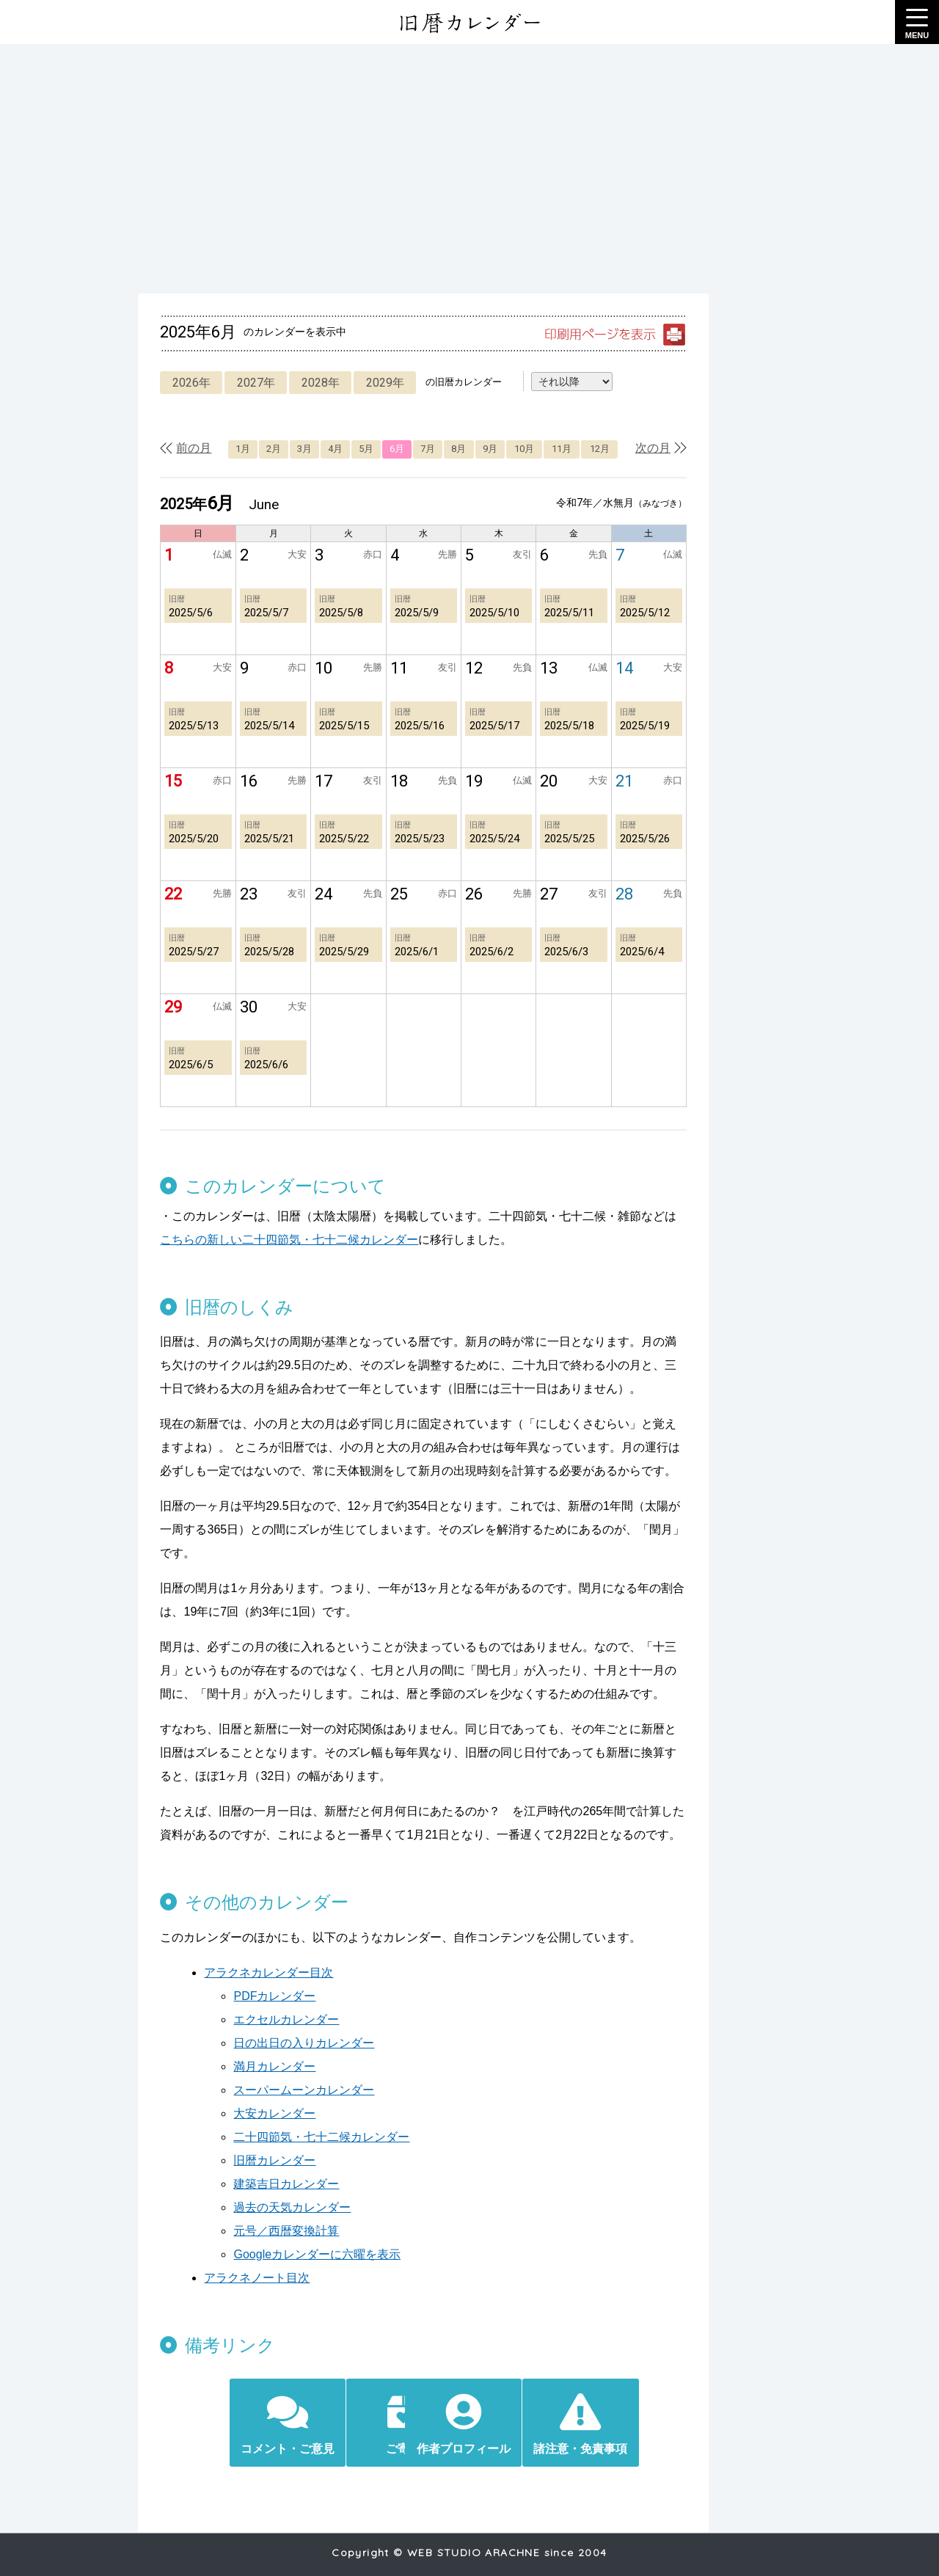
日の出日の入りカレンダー (293, 2019)
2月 (270, 448)
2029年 (377, 383)
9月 (499, 448)
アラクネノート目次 (246, 2254)
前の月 (183, 448)
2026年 (181, 383)
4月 (335, 448)
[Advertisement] (469, 168)
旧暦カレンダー (264, 2137)
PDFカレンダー (264, 1972)
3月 (302, 448)
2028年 (312, 383)
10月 (535, 448)
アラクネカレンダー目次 (258, 1949)
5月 (367, 448)
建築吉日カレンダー (276, 2160)
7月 (433, 448)
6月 (400, 448)
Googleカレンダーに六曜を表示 (306, 2231)
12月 (615, 448)
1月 (237, 448)
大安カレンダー (264, 2090)
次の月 (673, 448)
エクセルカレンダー (276, 1996)
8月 (465, 448)
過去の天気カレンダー (281, 2184)
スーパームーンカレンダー (293, 2066)
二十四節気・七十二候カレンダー (311, 2113)
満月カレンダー (264, 2043)
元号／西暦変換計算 (276, 2207)
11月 (575, 448)
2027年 (246, 383)
